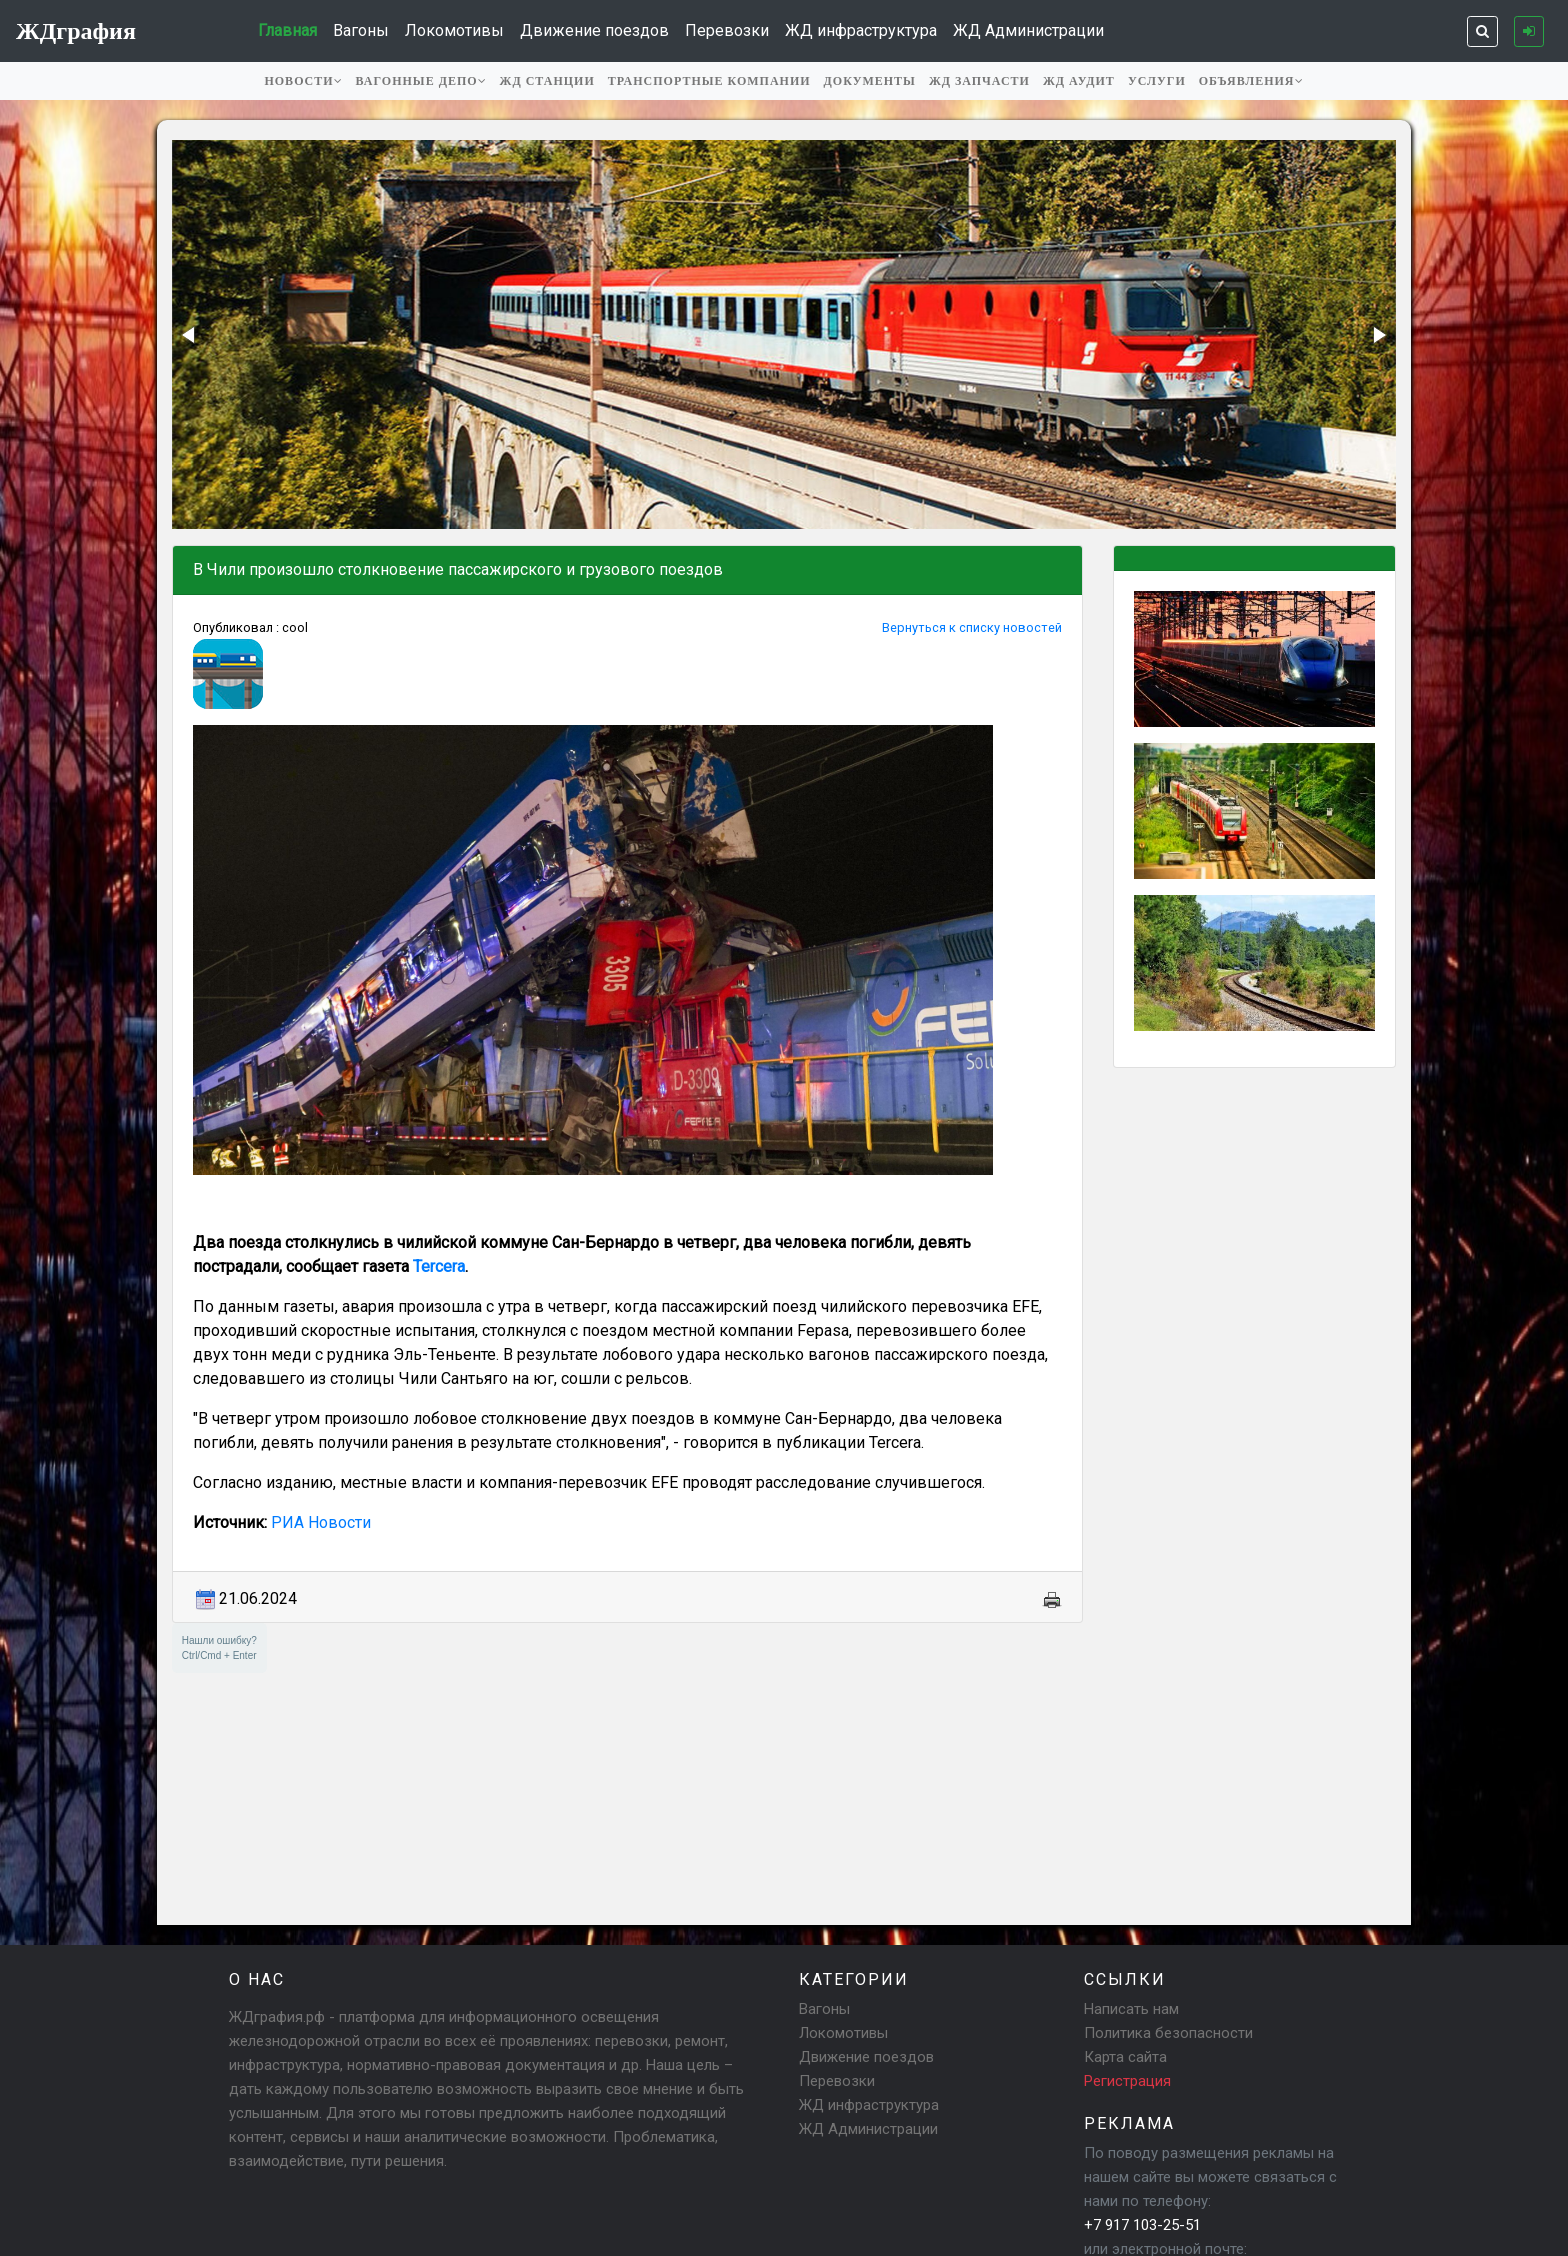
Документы (870, 81)
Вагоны (361, 30)
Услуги (1157, 81)
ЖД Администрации (1028, 30)
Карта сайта (1125, 2057)
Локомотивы (454, 30)
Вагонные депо (421, 81)
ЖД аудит (1079, 81)
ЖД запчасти (979, 81)
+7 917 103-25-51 (1142, 2225)
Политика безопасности (1168, 2033)
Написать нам (1131, 2009)
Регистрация (1127, 2081)
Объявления (1251, 81)
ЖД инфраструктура (861, 30)
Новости (303, 81)
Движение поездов (594, 30)
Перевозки (727, 30)
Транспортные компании (709, 81)
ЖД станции (547, 81)
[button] (190, 335)
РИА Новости (321, 1522)
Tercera (439, 1266)
